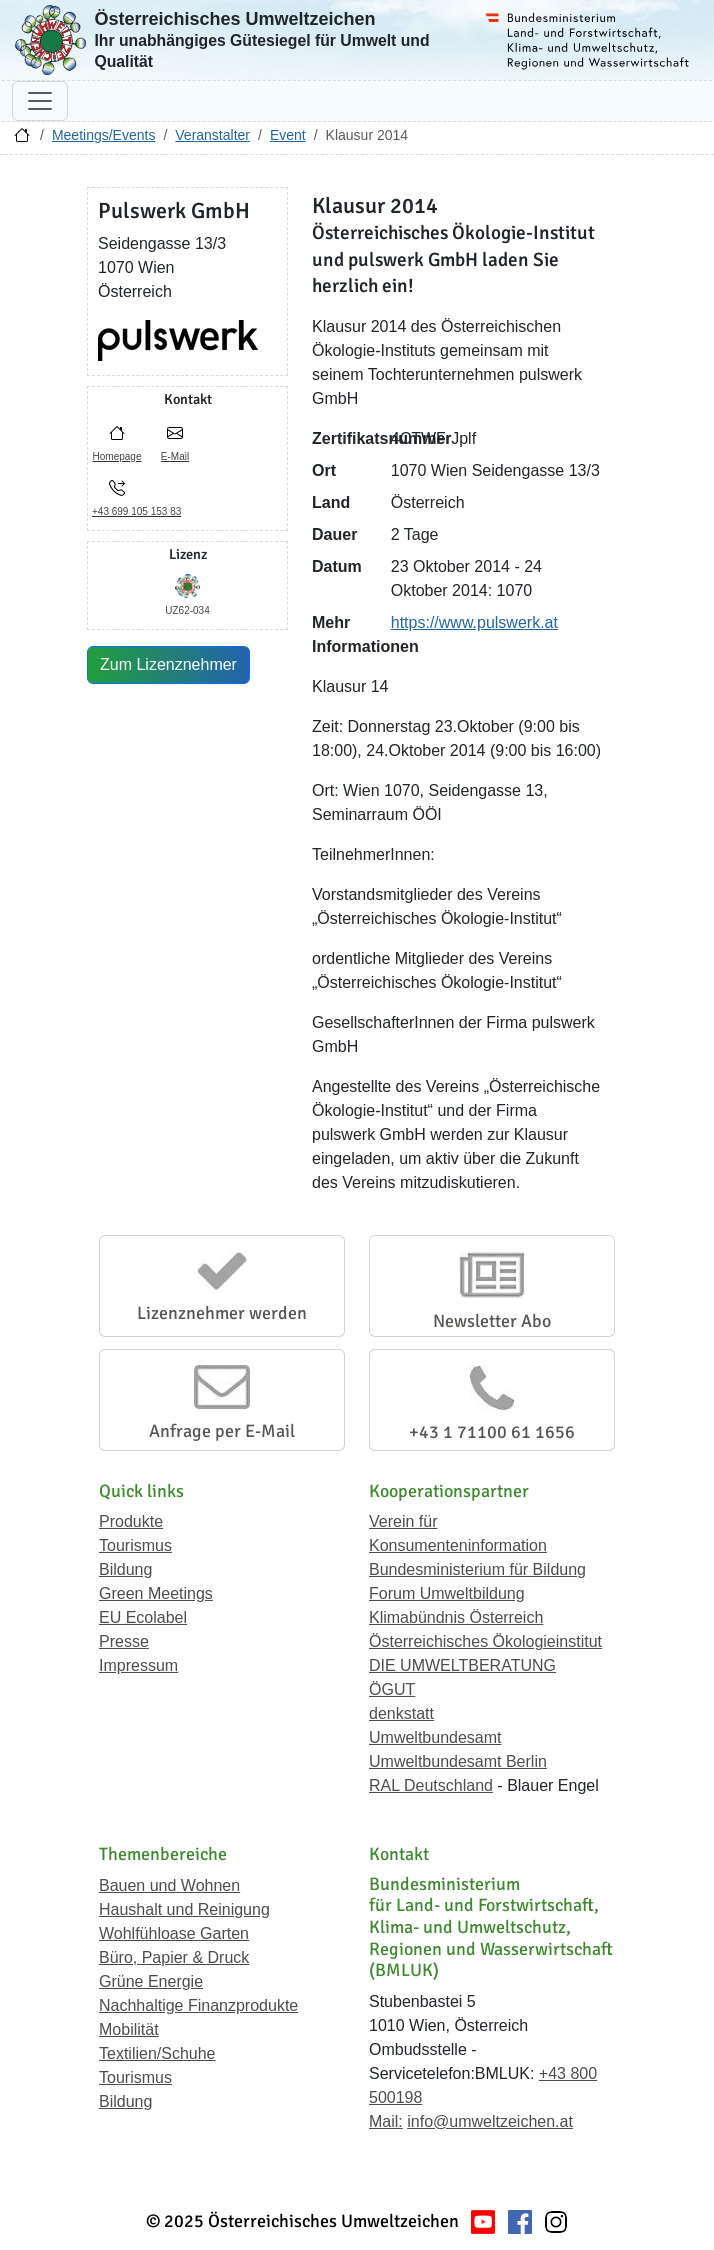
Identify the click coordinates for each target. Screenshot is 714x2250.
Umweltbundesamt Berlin (458, 1761)
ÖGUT (392, 1689)
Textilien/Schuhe (157, 2053)
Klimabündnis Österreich (456, 1617)
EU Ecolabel (143, 1617)
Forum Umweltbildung (447, 1593)
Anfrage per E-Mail (222, 1431)
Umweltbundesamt (435, 1737)
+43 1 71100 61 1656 (492, 1432)
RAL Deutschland (431, 1785)
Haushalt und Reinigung (184, 1909)
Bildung (125, 1569)
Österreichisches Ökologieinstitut (485, 1641)
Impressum (138, 1665)
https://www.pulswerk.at (474, 622)
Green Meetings (156, 1593)
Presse (124, 1641)
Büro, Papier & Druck (174, 1957)
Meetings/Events (104, 135)
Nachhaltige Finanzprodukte (198, 2005)
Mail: (386, 2121)
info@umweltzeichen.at (490, 2121)
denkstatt (401, 1713)
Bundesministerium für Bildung (477, 1569)
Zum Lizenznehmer (168, 664)
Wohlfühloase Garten (174, 1933)
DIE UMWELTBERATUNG (462, 1665)
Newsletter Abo (492, 1321)
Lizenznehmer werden (222, 1313)
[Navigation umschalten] (40, 101)
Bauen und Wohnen (169, 1885)
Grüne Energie (151, 1981)
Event (288, 135)
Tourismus (135, 1545)
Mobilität (129, 2029)
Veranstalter (212, 135)
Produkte (131, 1521)
